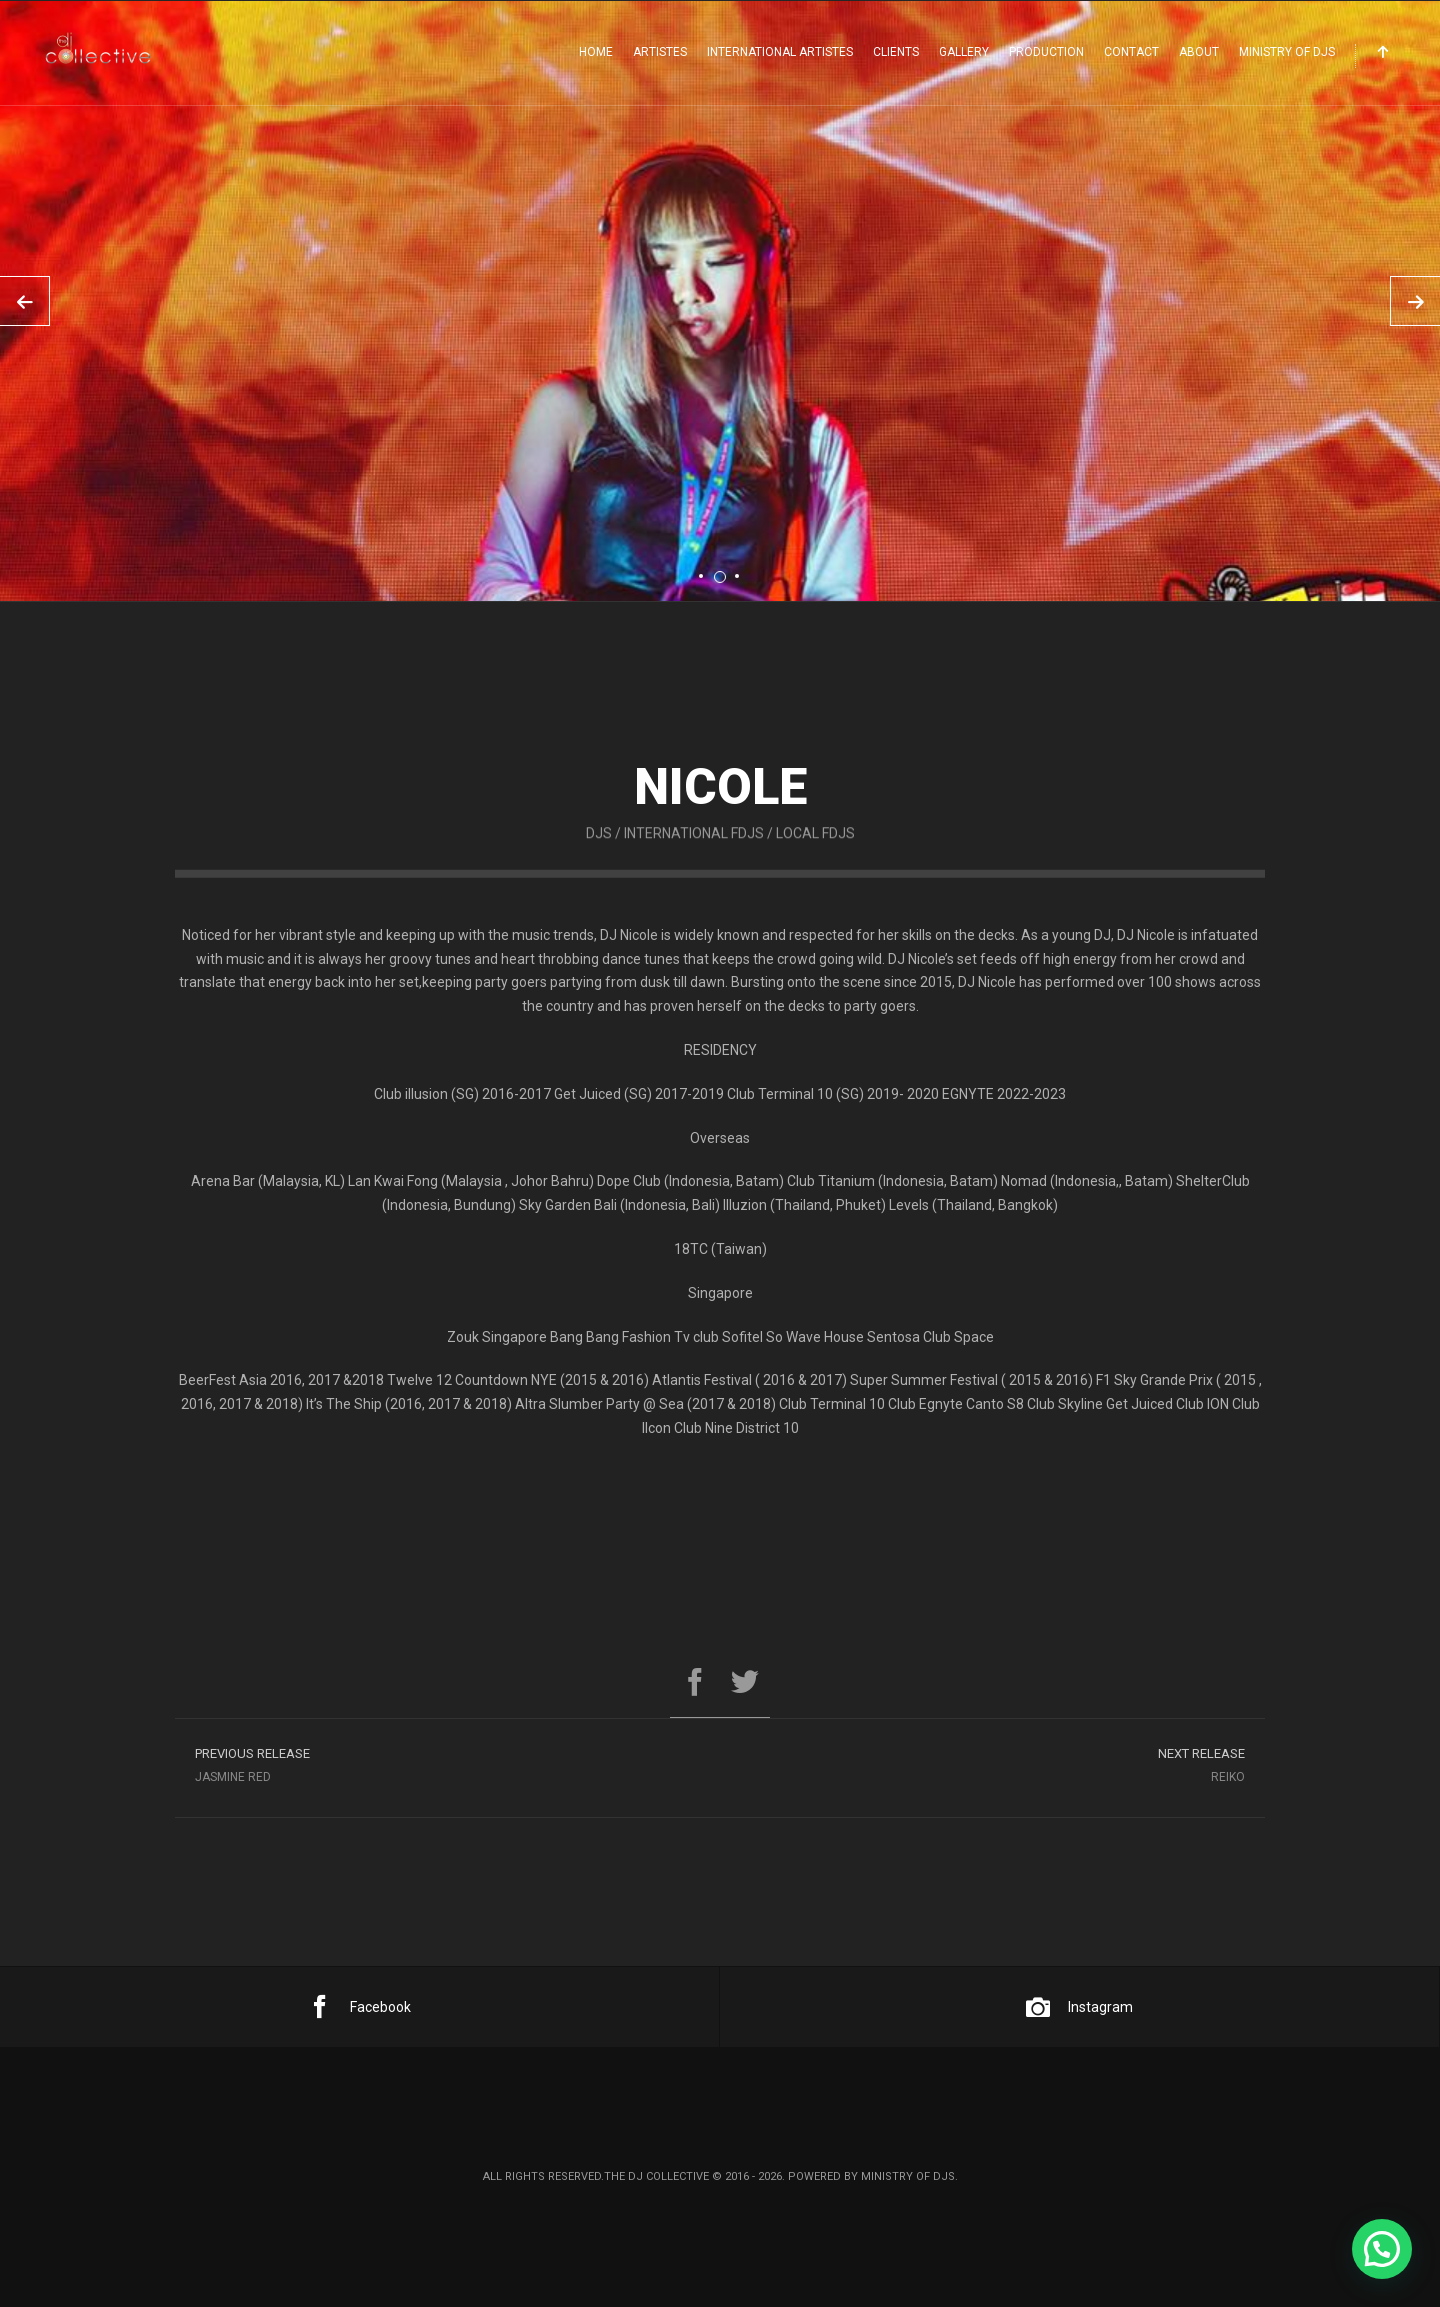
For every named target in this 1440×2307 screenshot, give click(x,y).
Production (1046, 52)
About (1199, 52)
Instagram (1079, 2007)
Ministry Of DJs (1287, 52)
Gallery (964, 52)
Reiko (992, 1770)
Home (596, 52)
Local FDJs (815, 858)
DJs (599, 858)
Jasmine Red (447, 1770)
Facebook (359, 2007)
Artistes (660, 52)
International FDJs (694, 858)
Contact (1131, 52)
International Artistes (780, 52)
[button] (1382, 2249)
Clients (896, 52)
